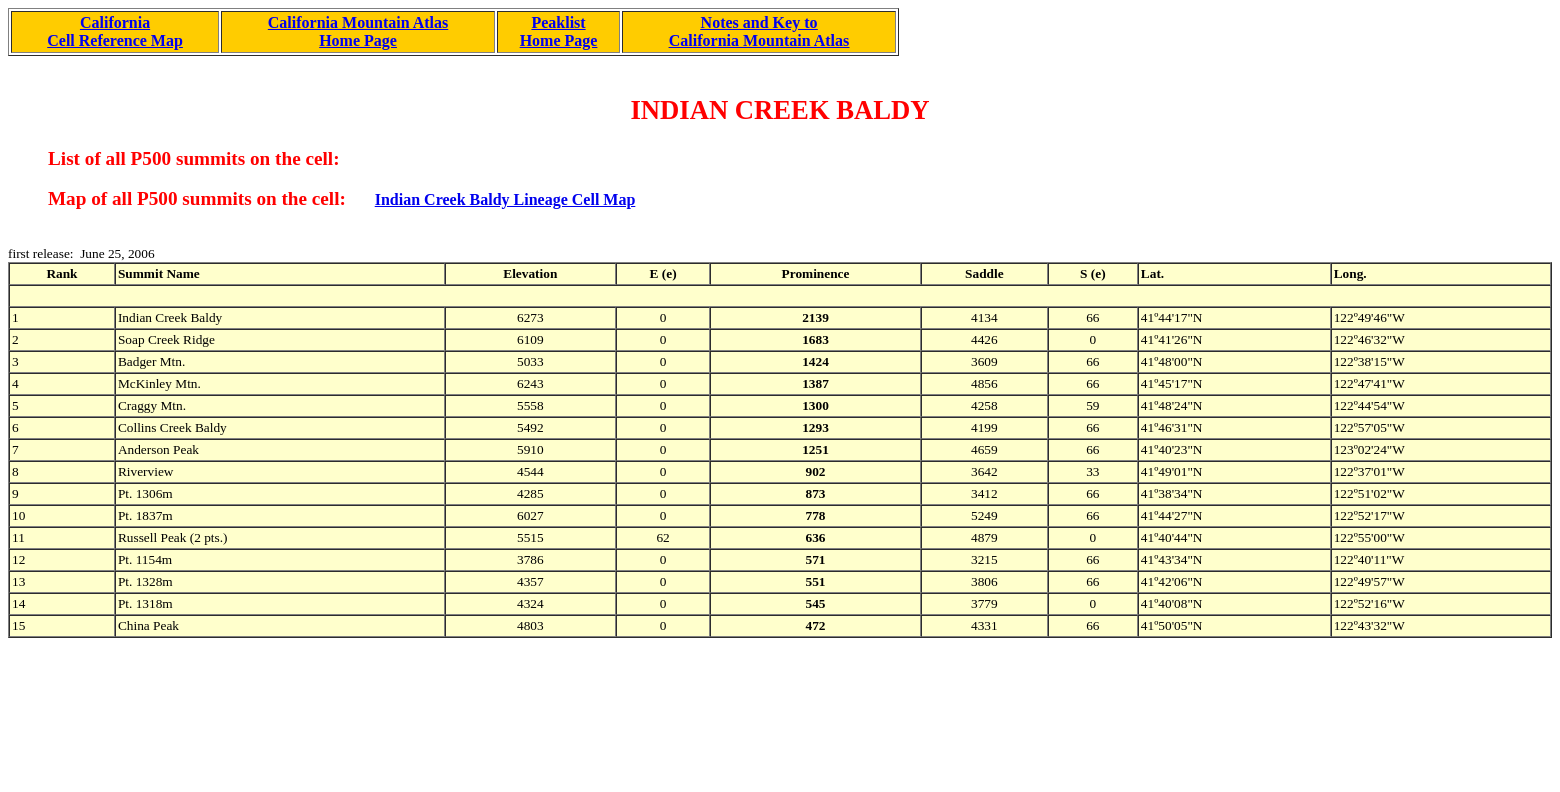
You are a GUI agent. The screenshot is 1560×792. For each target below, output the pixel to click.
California (115, 22)
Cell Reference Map (115, 40)
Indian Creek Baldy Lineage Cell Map (505, 199)
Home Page (358, 40)
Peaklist (558, 22)
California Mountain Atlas (358, 22)
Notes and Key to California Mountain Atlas (759, 31)
